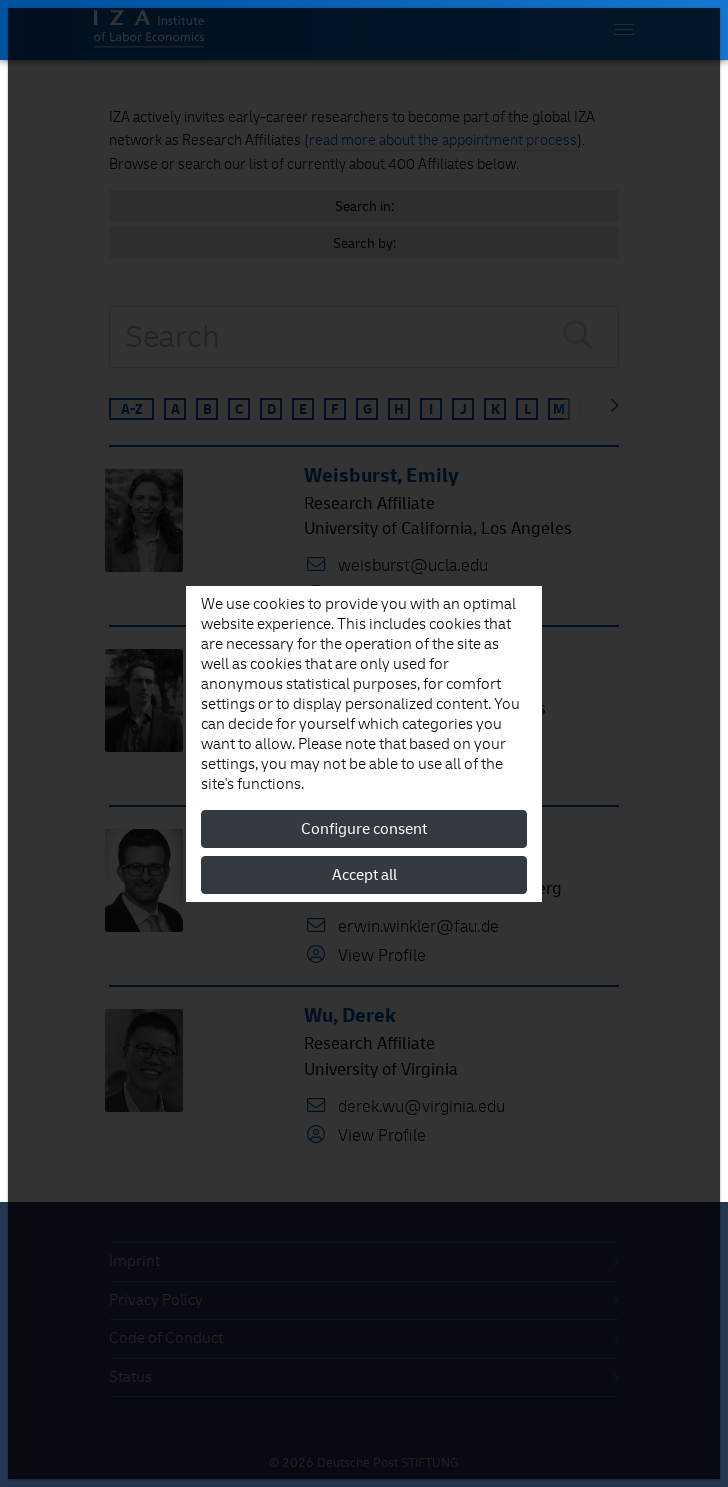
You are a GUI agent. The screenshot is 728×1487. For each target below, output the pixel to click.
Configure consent (364, 829)
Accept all (364, 875)
